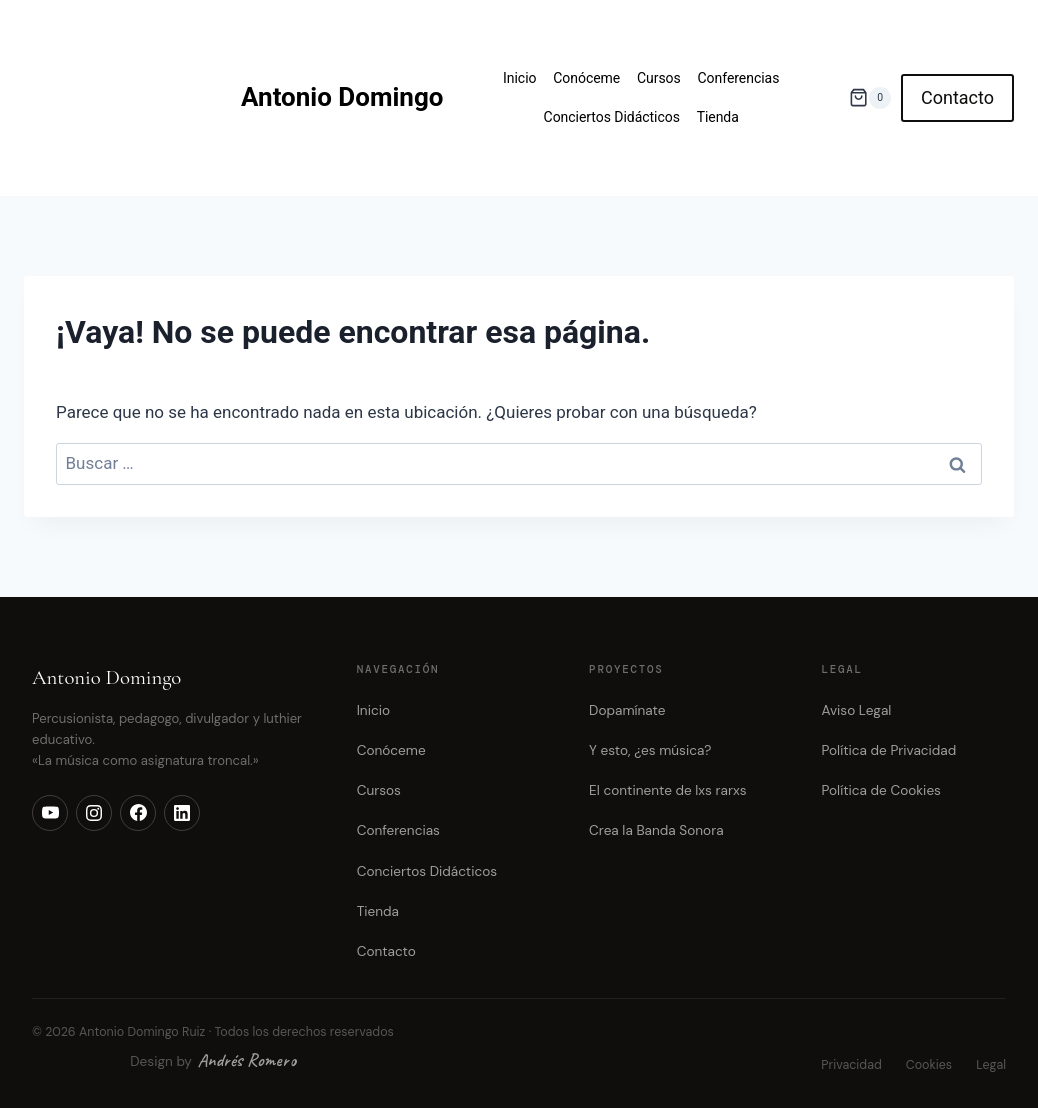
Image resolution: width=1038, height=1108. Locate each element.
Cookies (929, 1065)
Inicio (519, 78)
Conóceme (586, 78)
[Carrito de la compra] (870, 97)
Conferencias (739, 78)
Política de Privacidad (889, 750)
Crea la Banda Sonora (656, 830)
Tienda (718, 117)
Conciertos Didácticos (612, 117)
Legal (991, 1065)
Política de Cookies (881, 790)
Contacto (957, 97)
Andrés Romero (247, 1060)
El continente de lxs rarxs (667, 790)
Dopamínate (627, 710)
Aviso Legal (857, 710)
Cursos (659, 78)
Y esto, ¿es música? (650, 750)
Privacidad (851, 1065)
